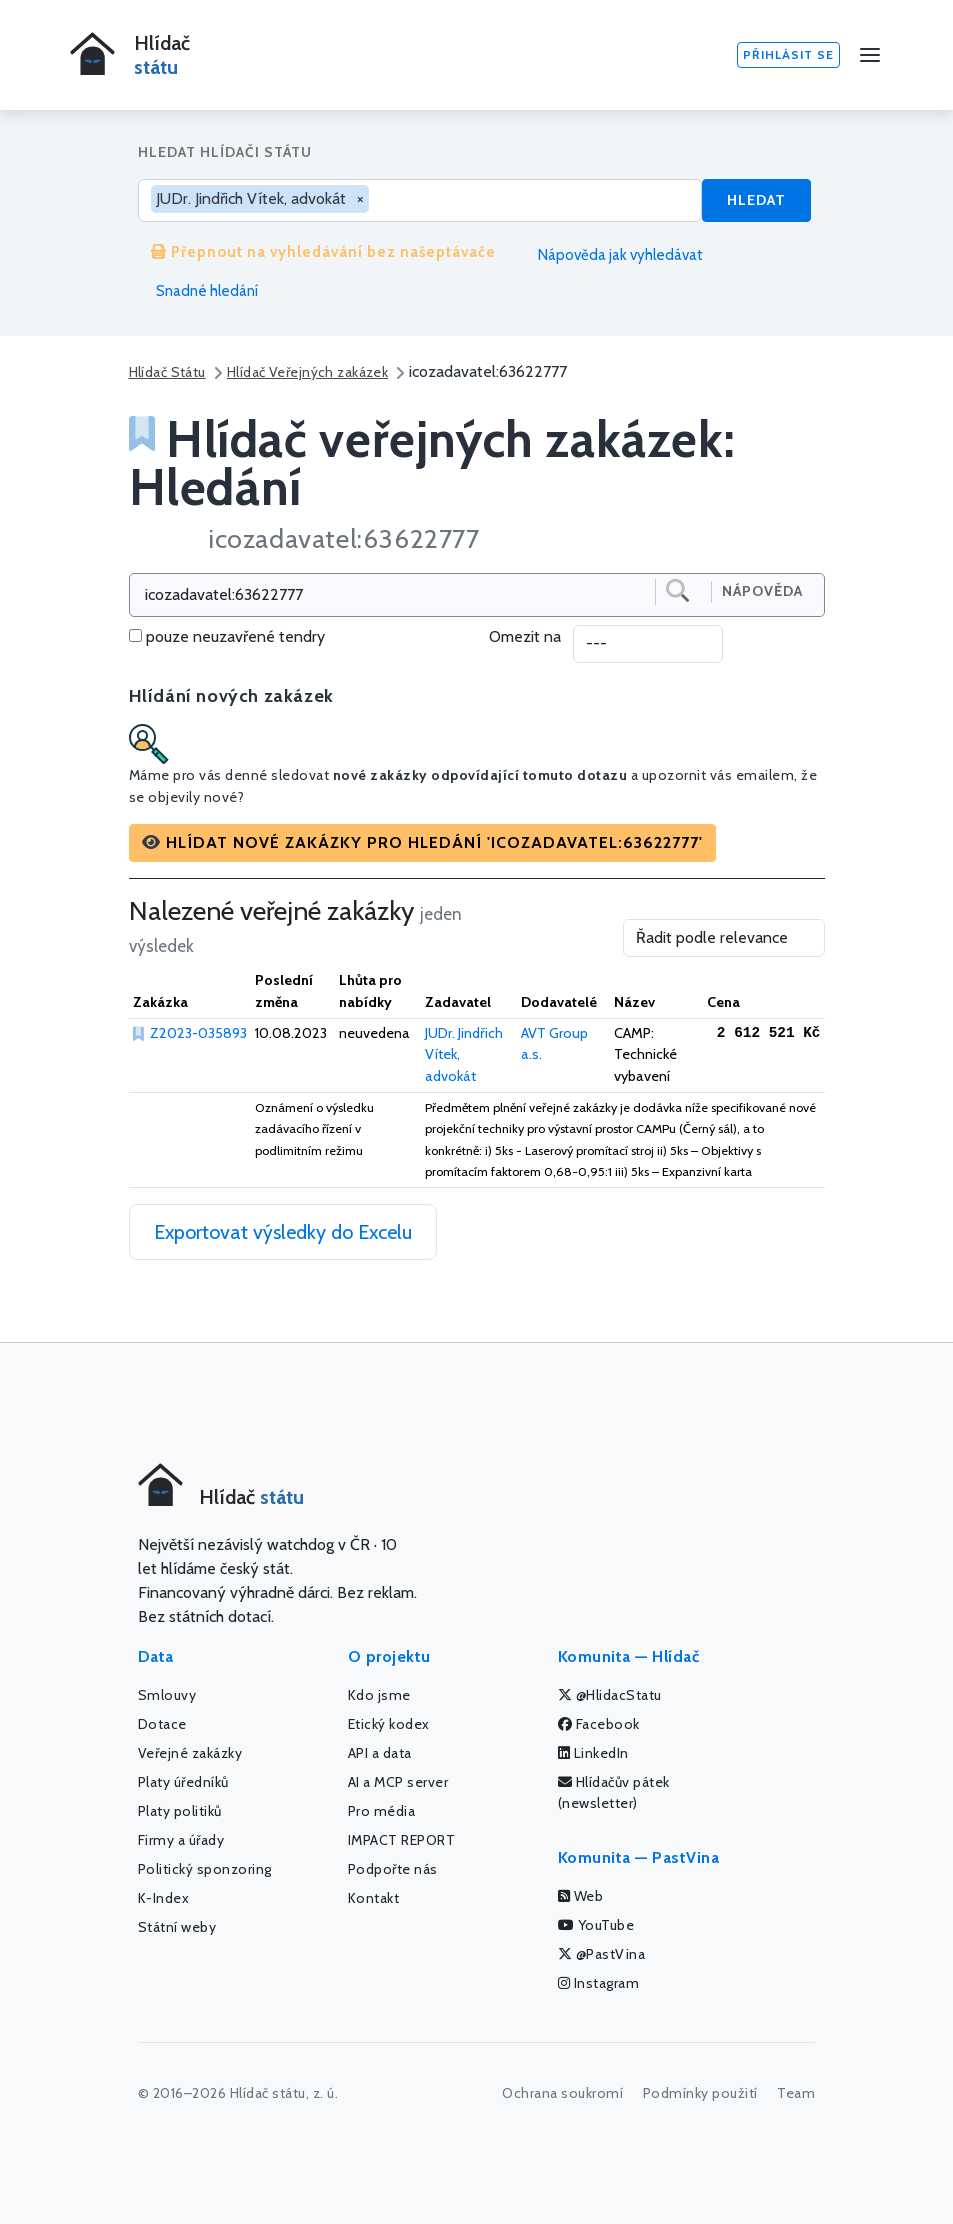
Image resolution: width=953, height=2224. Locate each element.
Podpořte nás (393, 1869)
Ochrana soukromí (562, 2093)
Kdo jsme (379, 1695)
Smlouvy (167, 1695)
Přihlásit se (788, 54)
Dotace (162, 1724)
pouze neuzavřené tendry (235, 636)
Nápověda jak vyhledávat (612, 255)
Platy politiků (180, 1811)
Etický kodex (389, 1724)
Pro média (382, 1811)
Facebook (599, 1724)
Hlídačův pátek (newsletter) (614, 1792)
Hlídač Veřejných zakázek (308, 372)
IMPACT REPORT (402, 1840)
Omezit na (525, 636)
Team (796, 2093)
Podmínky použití (700, 2093)
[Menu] (870, 55)
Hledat (756, 200)
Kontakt (374, 1898)
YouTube (596, 1925)
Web (581, 1896)
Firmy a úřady (181, 1840)
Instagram (599, 1983)
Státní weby (177, 1927)
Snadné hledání (198, 291)
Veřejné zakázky (190, 1753)
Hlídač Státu (167, 372)
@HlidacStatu (610, 1695)
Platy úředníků (183, 1782)
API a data (380, 1753)
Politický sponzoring (205, 1869)
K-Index (164, 1898)
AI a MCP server (398, 1782)
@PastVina (602, 1954)
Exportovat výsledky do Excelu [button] (283, 1232)
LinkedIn (593, 1753)
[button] (422, 843)
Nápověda (762, 591)
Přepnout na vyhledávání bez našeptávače (323, 252)
